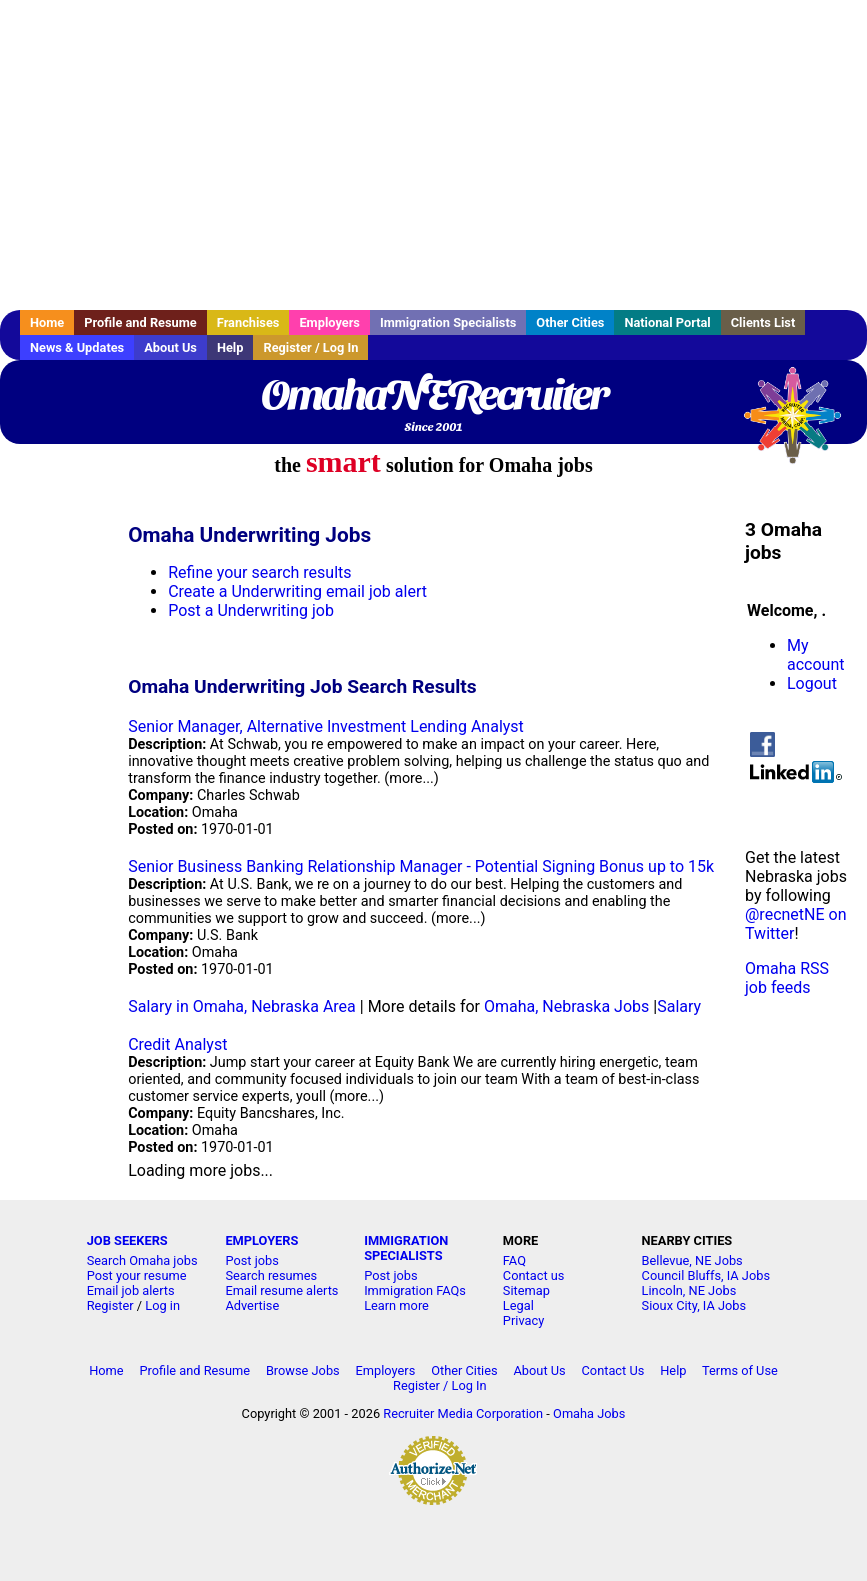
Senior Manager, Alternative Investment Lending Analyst (326, 726)
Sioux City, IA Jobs (694, 1305)
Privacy (523, 1320)
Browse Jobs (303, 1370)
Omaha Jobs (589, 1413)
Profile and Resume (140, 322)
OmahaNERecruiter (433, 395)
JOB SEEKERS (127, 1240)
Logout (812, 683)
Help (230, 347)
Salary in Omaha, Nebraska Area (242, 1006)
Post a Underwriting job (251, 610)
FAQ (514, 1260)
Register (110, 1305)
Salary (679, 1006)
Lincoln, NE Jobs (689, 1290)
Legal (518, 1305)
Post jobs (251, 1260)
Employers (329, 322)
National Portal (667, 322)
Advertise (252, 1305)
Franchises (248, 322)
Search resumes (271, 1275)
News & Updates (77, 347)
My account (815, 655)
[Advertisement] (433, 155)
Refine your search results (259, 572)
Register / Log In (310, 347)
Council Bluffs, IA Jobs (706, 1275)
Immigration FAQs (415, 1290)
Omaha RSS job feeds (787, 978)
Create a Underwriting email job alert (297, 591)
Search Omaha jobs (142, 1260)
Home (47, 322)
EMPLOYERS (261, 1240)
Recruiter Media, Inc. (802, 425)
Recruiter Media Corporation (463, 1413)
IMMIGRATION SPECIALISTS (406, 1248)
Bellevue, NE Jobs (692, 1260)
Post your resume (137, 1275)
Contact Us (613, 1370)
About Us (170, 347)
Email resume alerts (281, 1290)
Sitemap (526, 1290)
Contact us (534, 1275)
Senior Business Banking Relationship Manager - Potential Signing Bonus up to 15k (421, 866)
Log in (162, 1305)
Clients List (763, 322)
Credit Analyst (177, 1044)
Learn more (396, 1305)
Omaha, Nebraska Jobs (566, 1006)
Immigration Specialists (448, 322)
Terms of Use (740, 1370)
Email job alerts (131, 1290)
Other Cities (570, 322)
